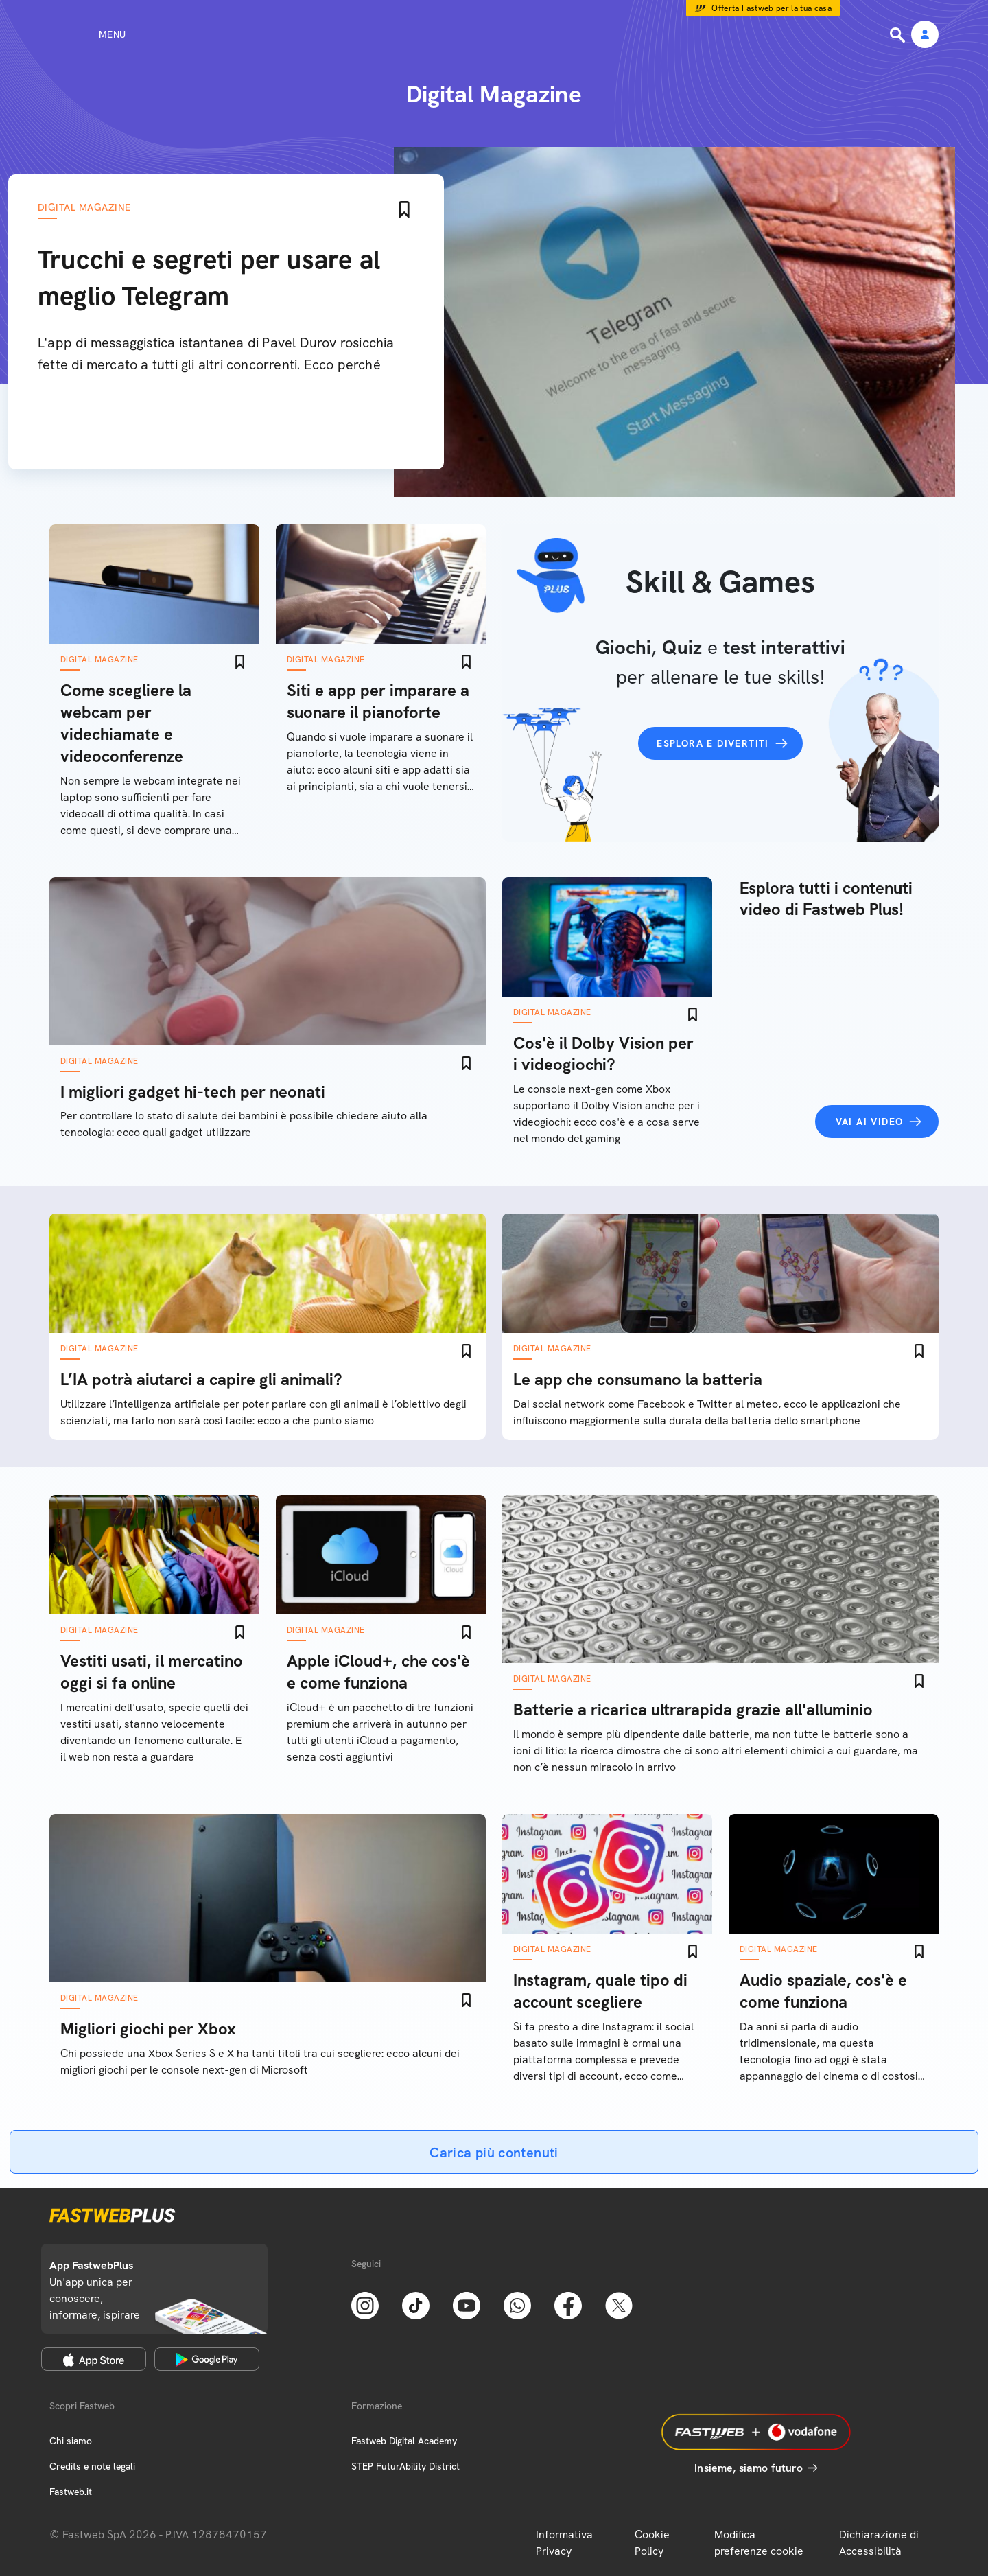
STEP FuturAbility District (405, 2466)
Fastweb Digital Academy (404, 2441)
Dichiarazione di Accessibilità (879, 2542)
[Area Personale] (925, 35)
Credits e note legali (92, 2466)
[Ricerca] (898, 35)
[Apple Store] (93, 2359)
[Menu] (87, 34)
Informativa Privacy (564, 2542)
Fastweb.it (70, 2491)
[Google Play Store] (206, 2359)
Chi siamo (70, 2441)
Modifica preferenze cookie (758, 2542)
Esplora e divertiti (713, 743)
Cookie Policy (652, 2542)
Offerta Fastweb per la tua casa (771, 8)
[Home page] (494, 34)
